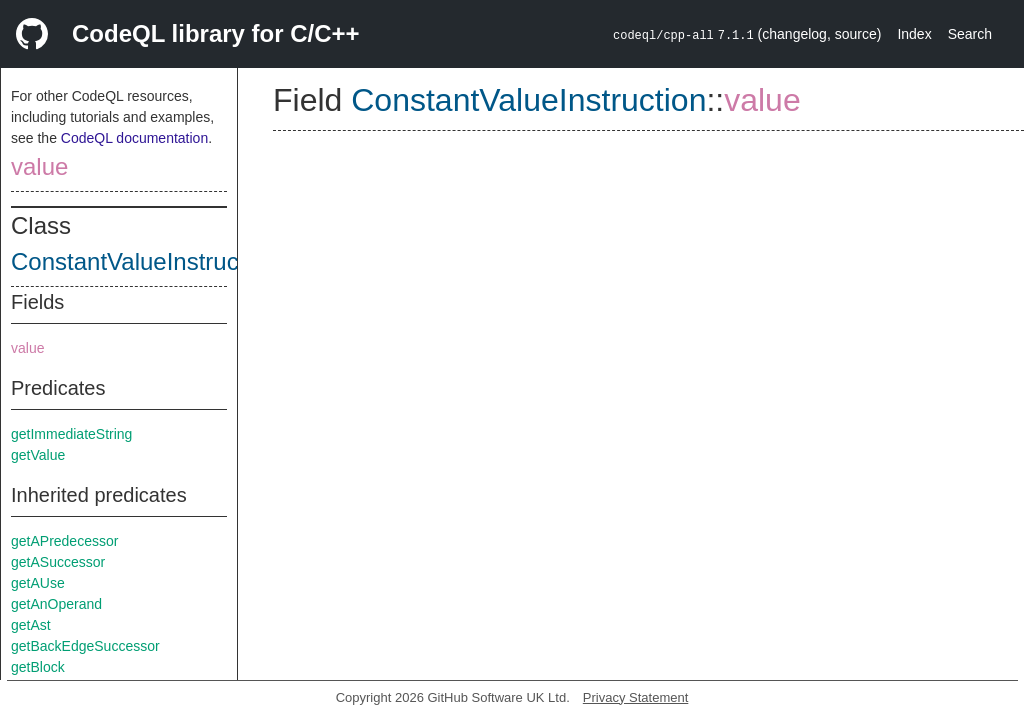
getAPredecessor (64, 541)
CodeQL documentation (134, 138)
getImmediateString (71, 434)
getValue (38, 455)
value (39, 166)
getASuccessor (58, 562)
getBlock (38, 667)
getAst (31, 625)
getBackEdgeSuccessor (85, 646)
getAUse (38, 583)
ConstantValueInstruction (144, 261)
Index (914, 34)
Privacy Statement (636, 697)
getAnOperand (56, 604)
